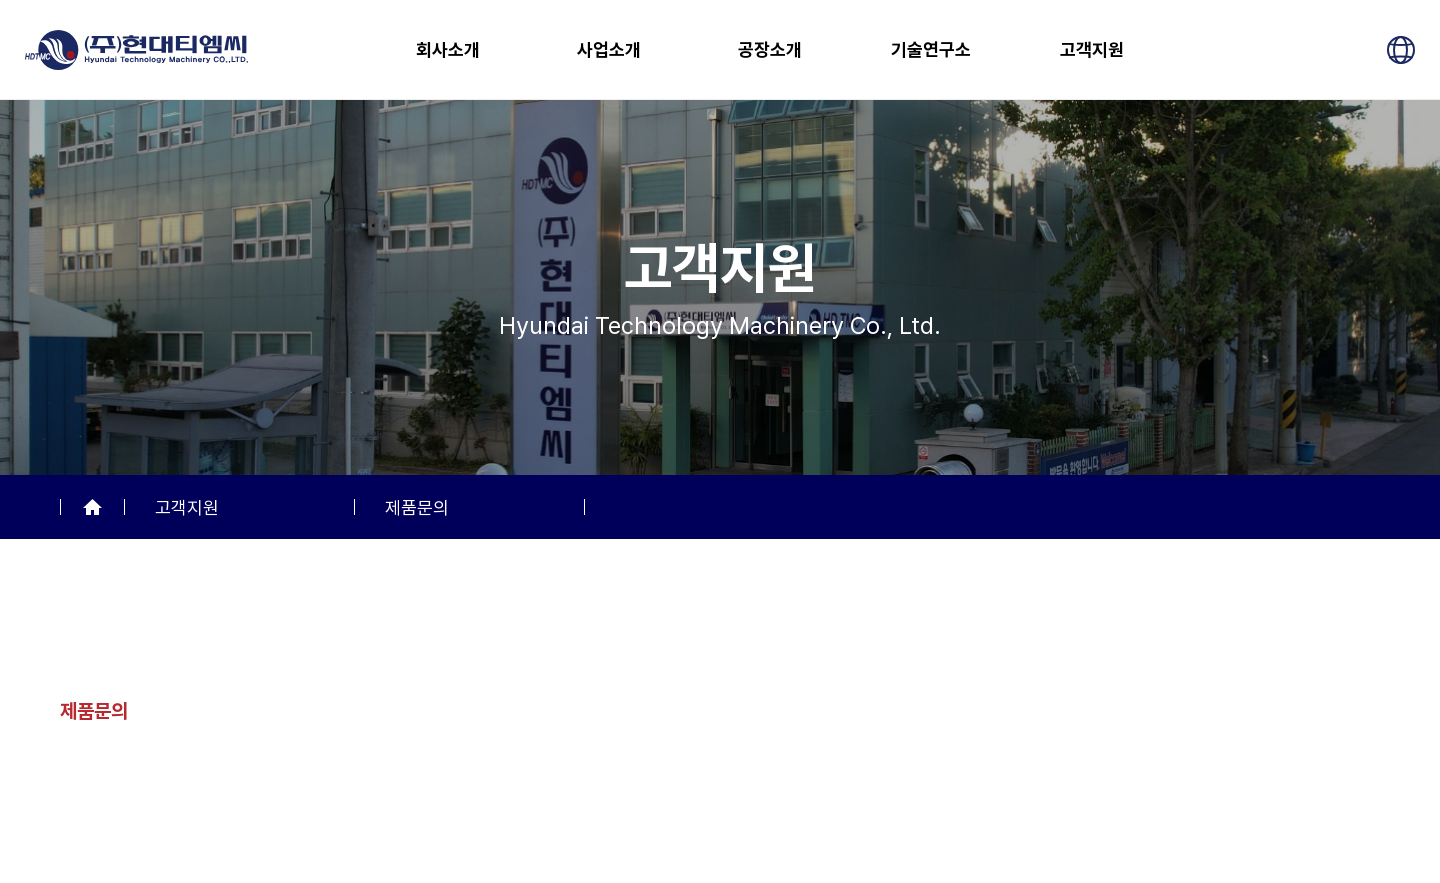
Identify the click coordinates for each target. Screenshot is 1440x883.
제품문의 (417, 507)
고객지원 (1092, 49)
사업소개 (609, 49)
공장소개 (770, 49)
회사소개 (448, 49)
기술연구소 (931, 49)
